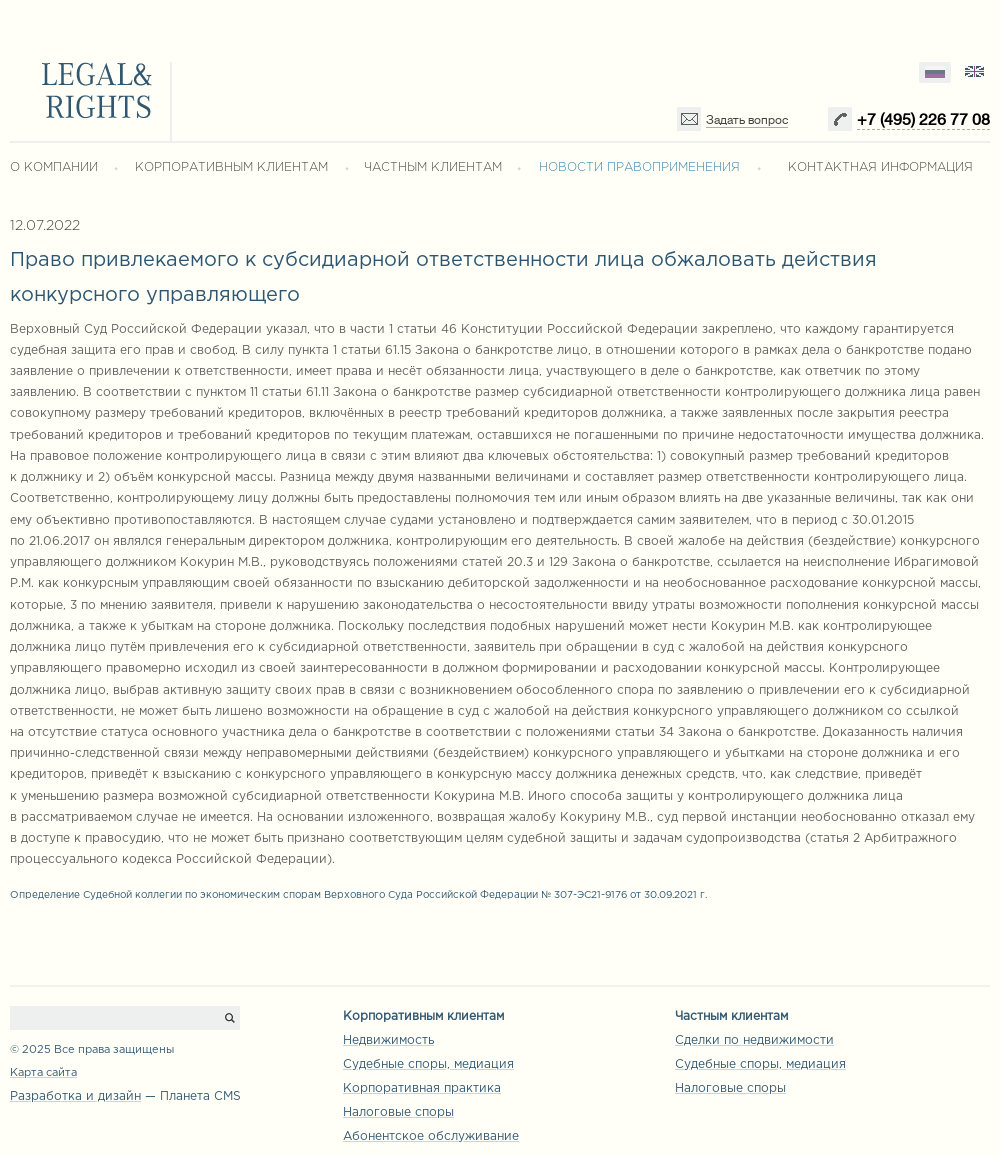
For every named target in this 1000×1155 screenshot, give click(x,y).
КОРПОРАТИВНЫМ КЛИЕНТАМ (231, 167)
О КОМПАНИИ (54, 167)
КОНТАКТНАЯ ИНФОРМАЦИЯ (880, 167)
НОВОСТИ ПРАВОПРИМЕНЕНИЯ (639, 167)
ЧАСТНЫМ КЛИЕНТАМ (433, 167)
